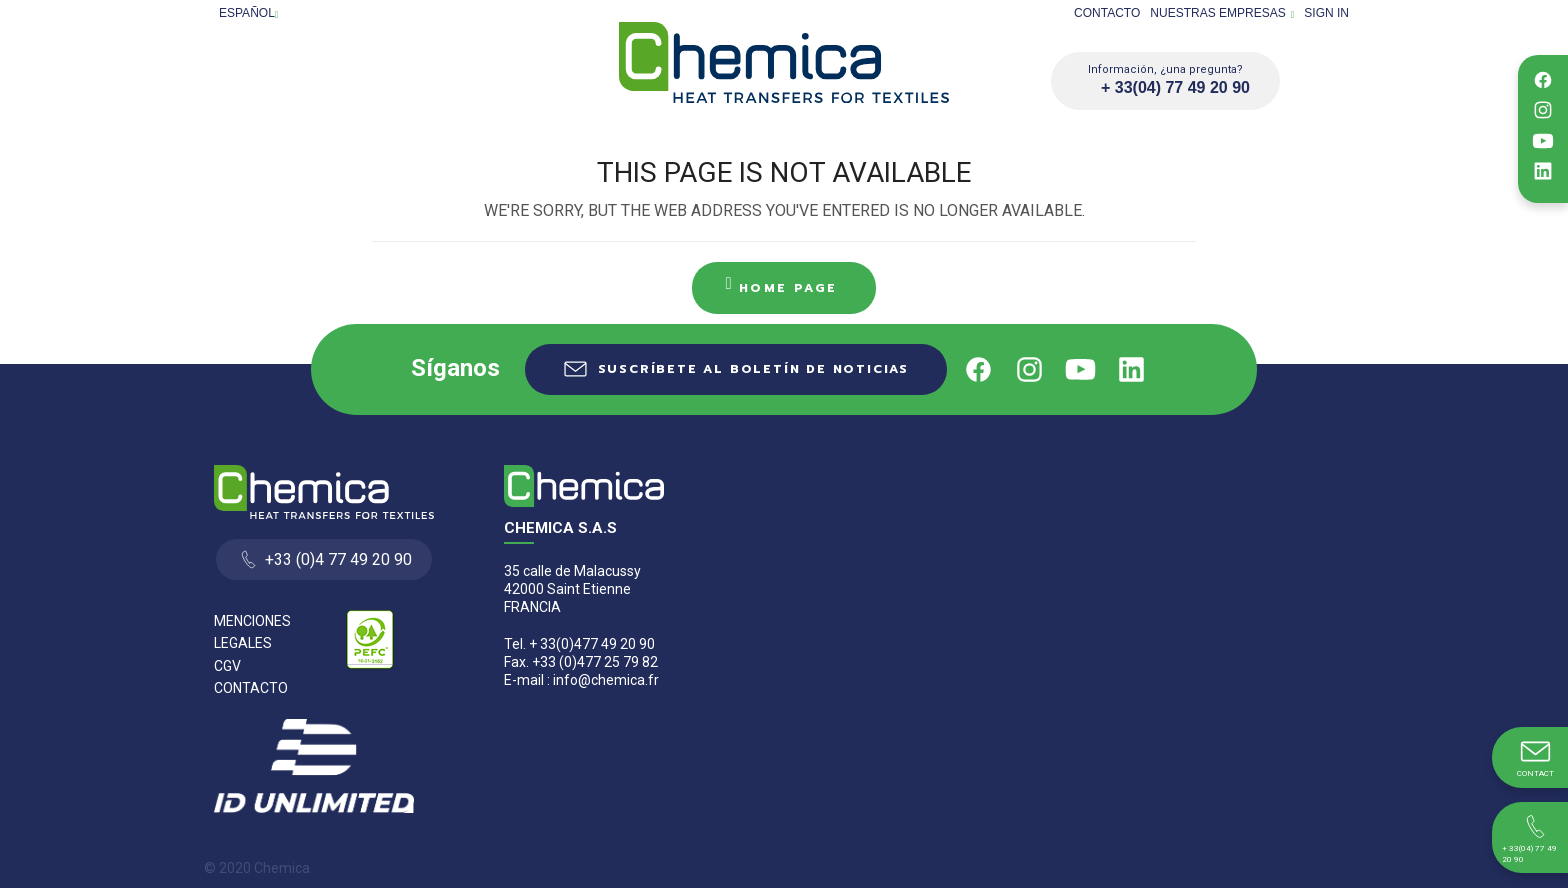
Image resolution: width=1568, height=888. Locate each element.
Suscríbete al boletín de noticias (753, 369)
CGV (227, 666)
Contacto (1107, 13)
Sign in (1326, 13)
